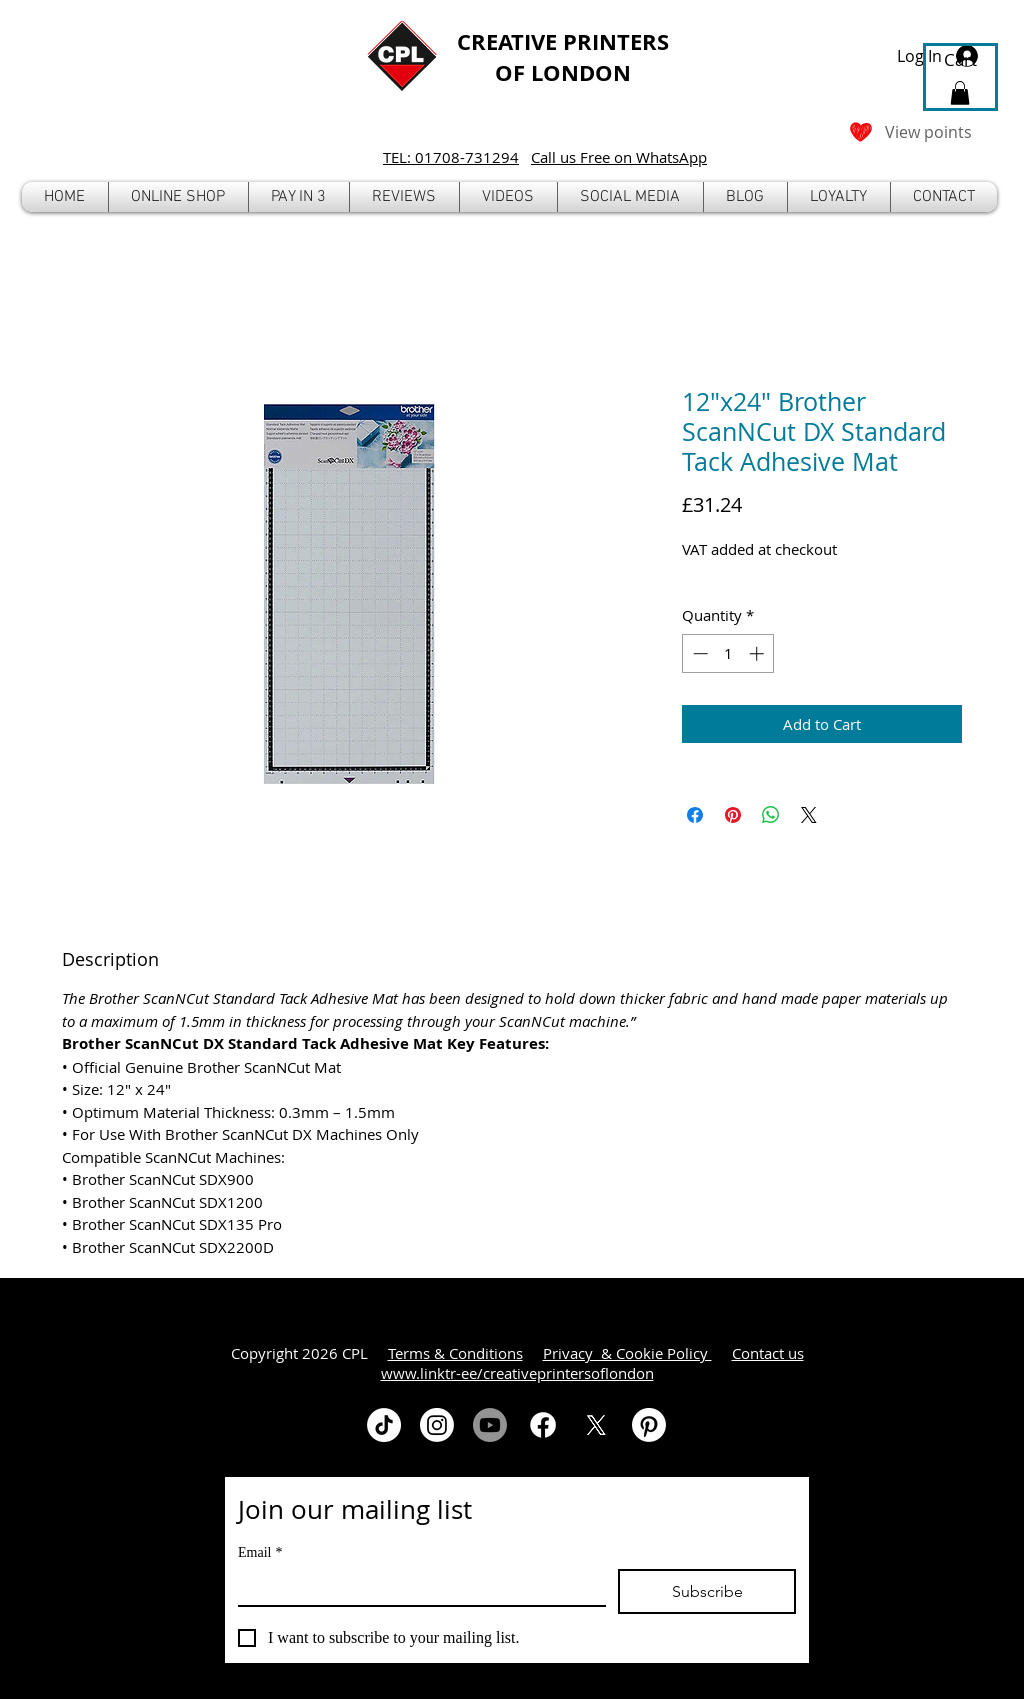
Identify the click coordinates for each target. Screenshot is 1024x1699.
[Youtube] (490, 1425)
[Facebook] (543, 1425)
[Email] (416, 1587)
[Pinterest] (649, 1425)
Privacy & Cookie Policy (627, 1353)
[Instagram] (437, 1425)
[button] (178, 197)
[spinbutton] (728, 653)
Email (260, 1552)
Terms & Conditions (455, 1353)
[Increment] (758, 653)
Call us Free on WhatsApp (619, 157)
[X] (596, 1425)
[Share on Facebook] (695, 815)
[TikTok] (384, 1425)
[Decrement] (698, 653)
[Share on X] (809, 815)
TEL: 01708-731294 (451, 157)
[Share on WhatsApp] (771, 815)
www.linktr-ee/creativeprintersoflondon (517, 1373)
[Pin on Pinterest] (733, 815)
